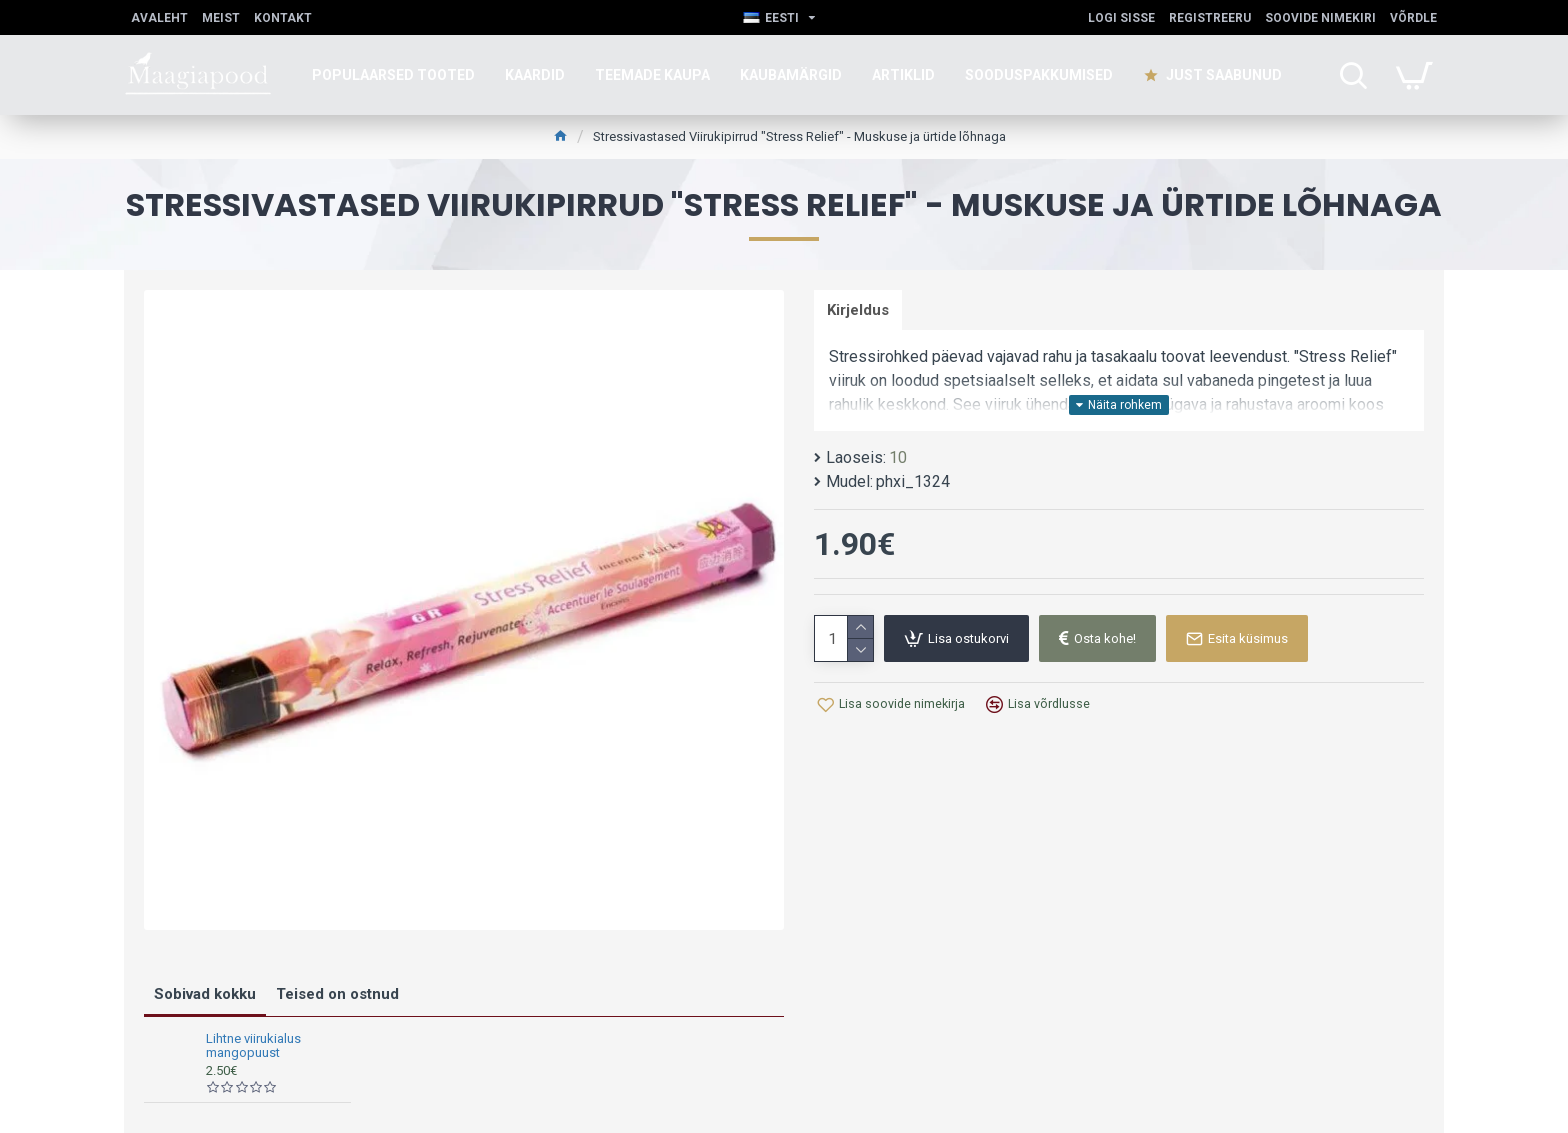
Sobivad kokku (205, 994)
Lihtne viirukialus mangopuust (253, 1046)
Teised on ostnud (337, 994)
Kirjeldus (860, 311)
